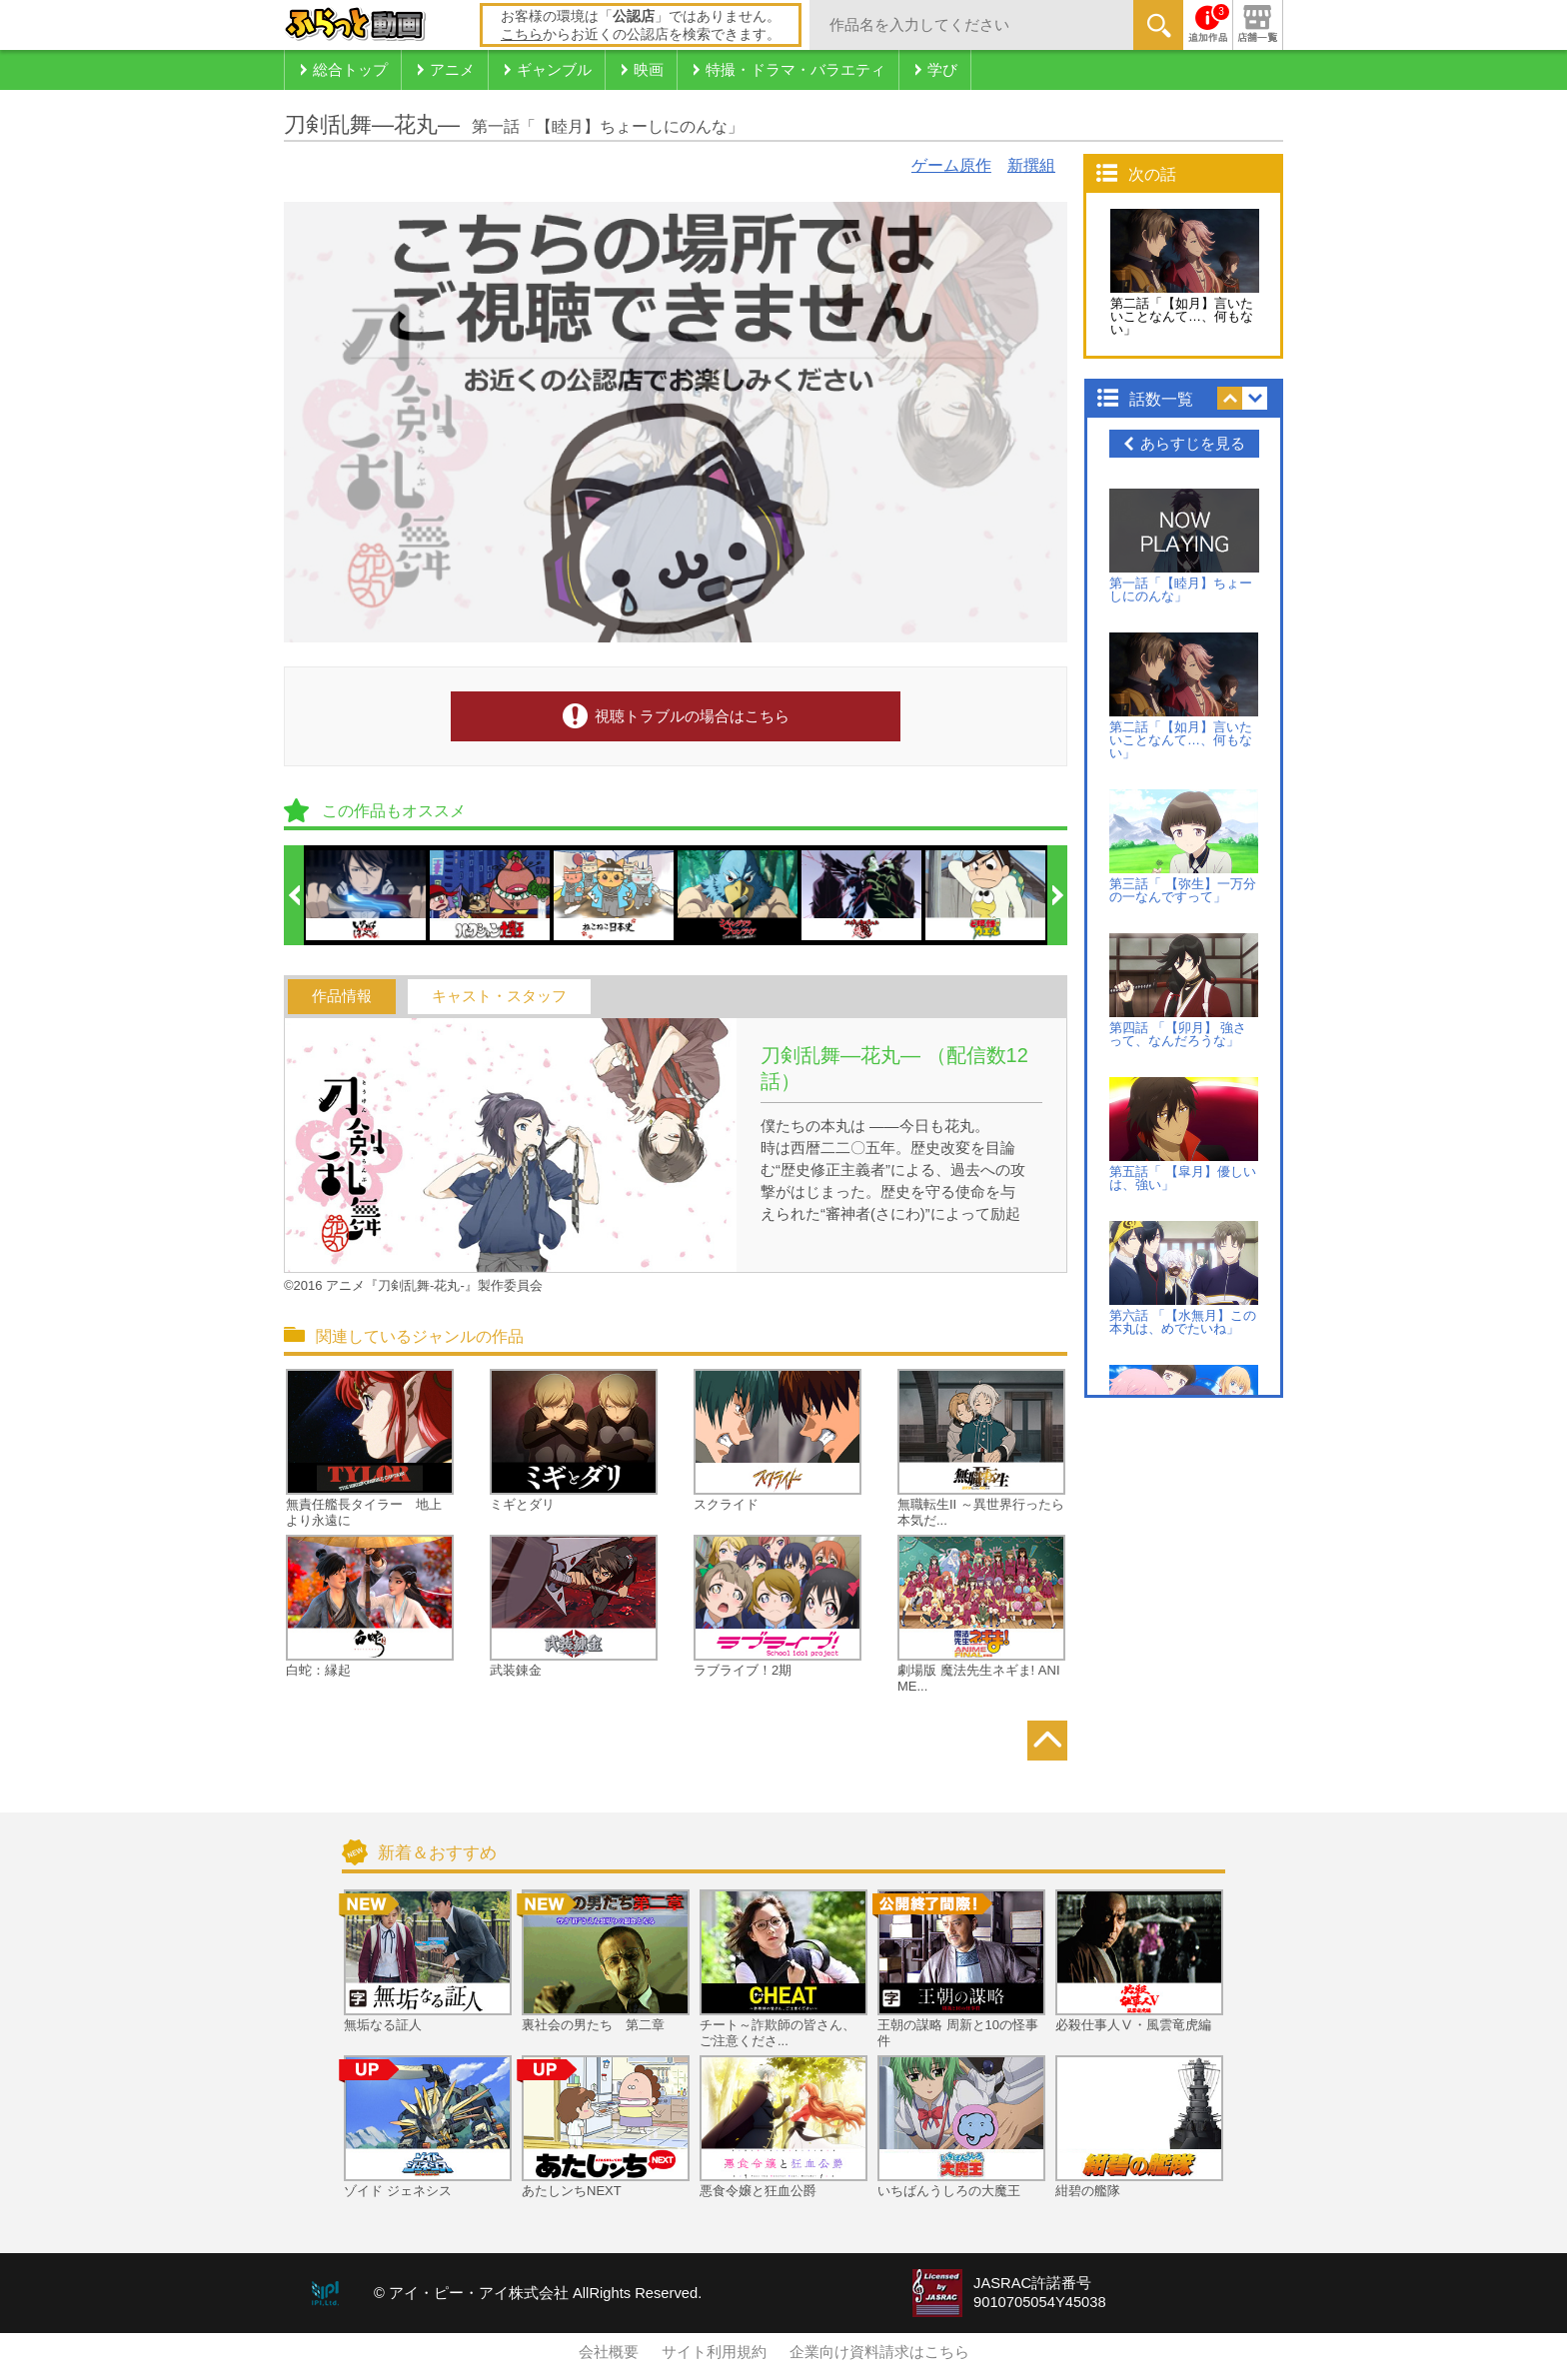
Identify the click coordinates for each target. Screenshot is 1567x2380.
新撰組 (1031, 165)
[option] (367, 895)
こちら (522, 34)
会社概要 (609, 2352)
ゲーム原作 (951, 165)
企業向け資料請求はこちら (879, 2352)
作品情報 (342, 996)
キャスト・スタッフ (499, 996)
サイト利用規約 (714, 2352)
